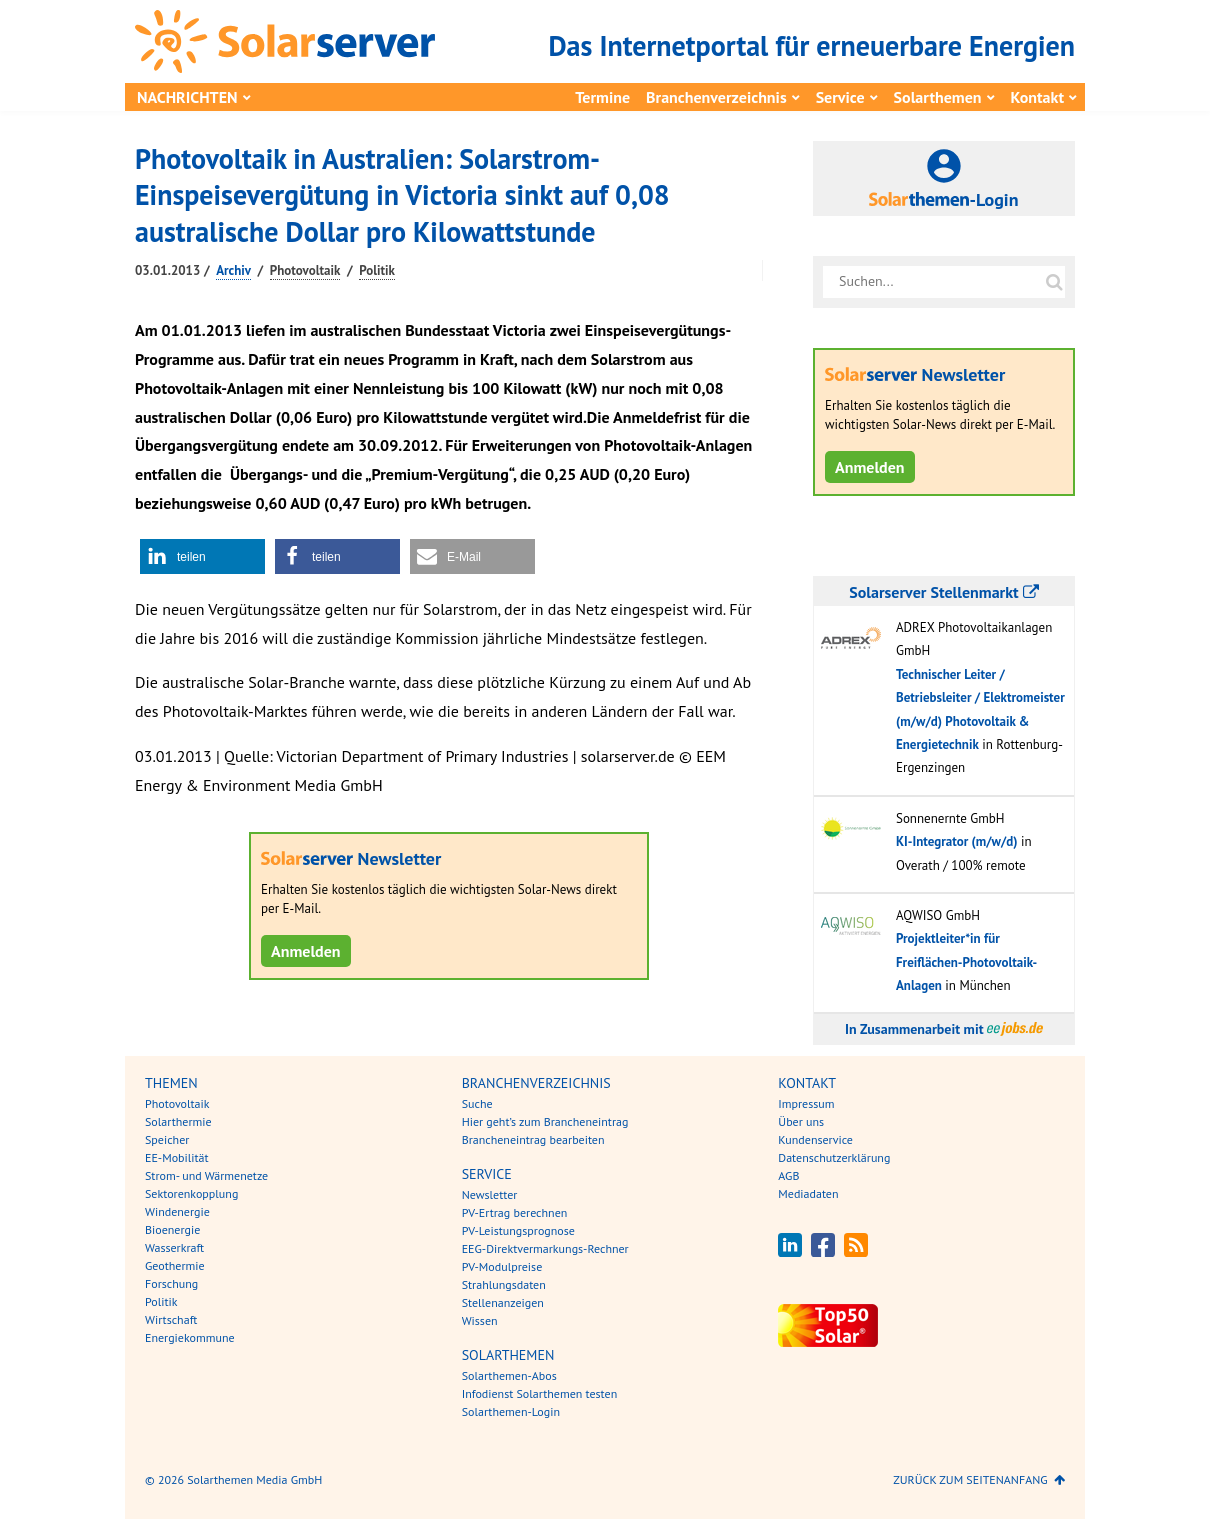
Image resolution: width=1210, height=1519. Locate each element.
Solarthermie (178, 1121)
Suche (477, 1103)
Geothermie (175, 1265)
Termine (602, 97)
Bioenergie (172, 1229)
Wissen (480, 1320)
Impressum (806, 1103)
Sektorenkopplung (191, 1193)
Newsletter (490, 1194)
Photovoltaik (305, 270)
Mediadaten (808, 1193)
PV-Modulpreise (502, 1266)
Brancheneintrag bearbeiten (533, 1139)
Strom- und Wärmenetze (206, 1175)
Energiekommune (190, 1337)
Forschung (171, 1283)
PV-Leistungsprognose (518, 1230)
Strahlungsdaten (504, 1284)
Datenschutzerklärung (834, 1157)
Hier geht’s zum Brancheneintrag (545, 1121)
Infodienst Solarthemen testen (540, 1393)
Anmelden (306, 951)
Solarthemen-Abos (509, 1375)
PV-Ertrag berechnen (515, 1212)
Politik (377, 270)
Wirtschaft (171, 1319)
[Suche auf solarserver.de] (1054, 282)
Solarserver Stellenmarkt (943, 592)
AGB (788, 1175)
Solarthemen (938, 97)
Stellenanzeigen (503, 1302)
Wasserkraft (174, 1247)
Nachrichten (187, 97)
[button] (202, 556)
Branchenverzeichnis (716, 97)
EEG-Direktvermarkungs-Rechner (545, 1248)
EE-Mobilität (177, 1157)
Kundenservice (815, 1139)
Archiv (233, 270)
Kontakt (1037, 97)
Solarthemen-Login (511, 1411)
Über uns (801, 1121)
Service (840, 97)
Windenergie (177, 1211)
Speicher (167, 1139)
